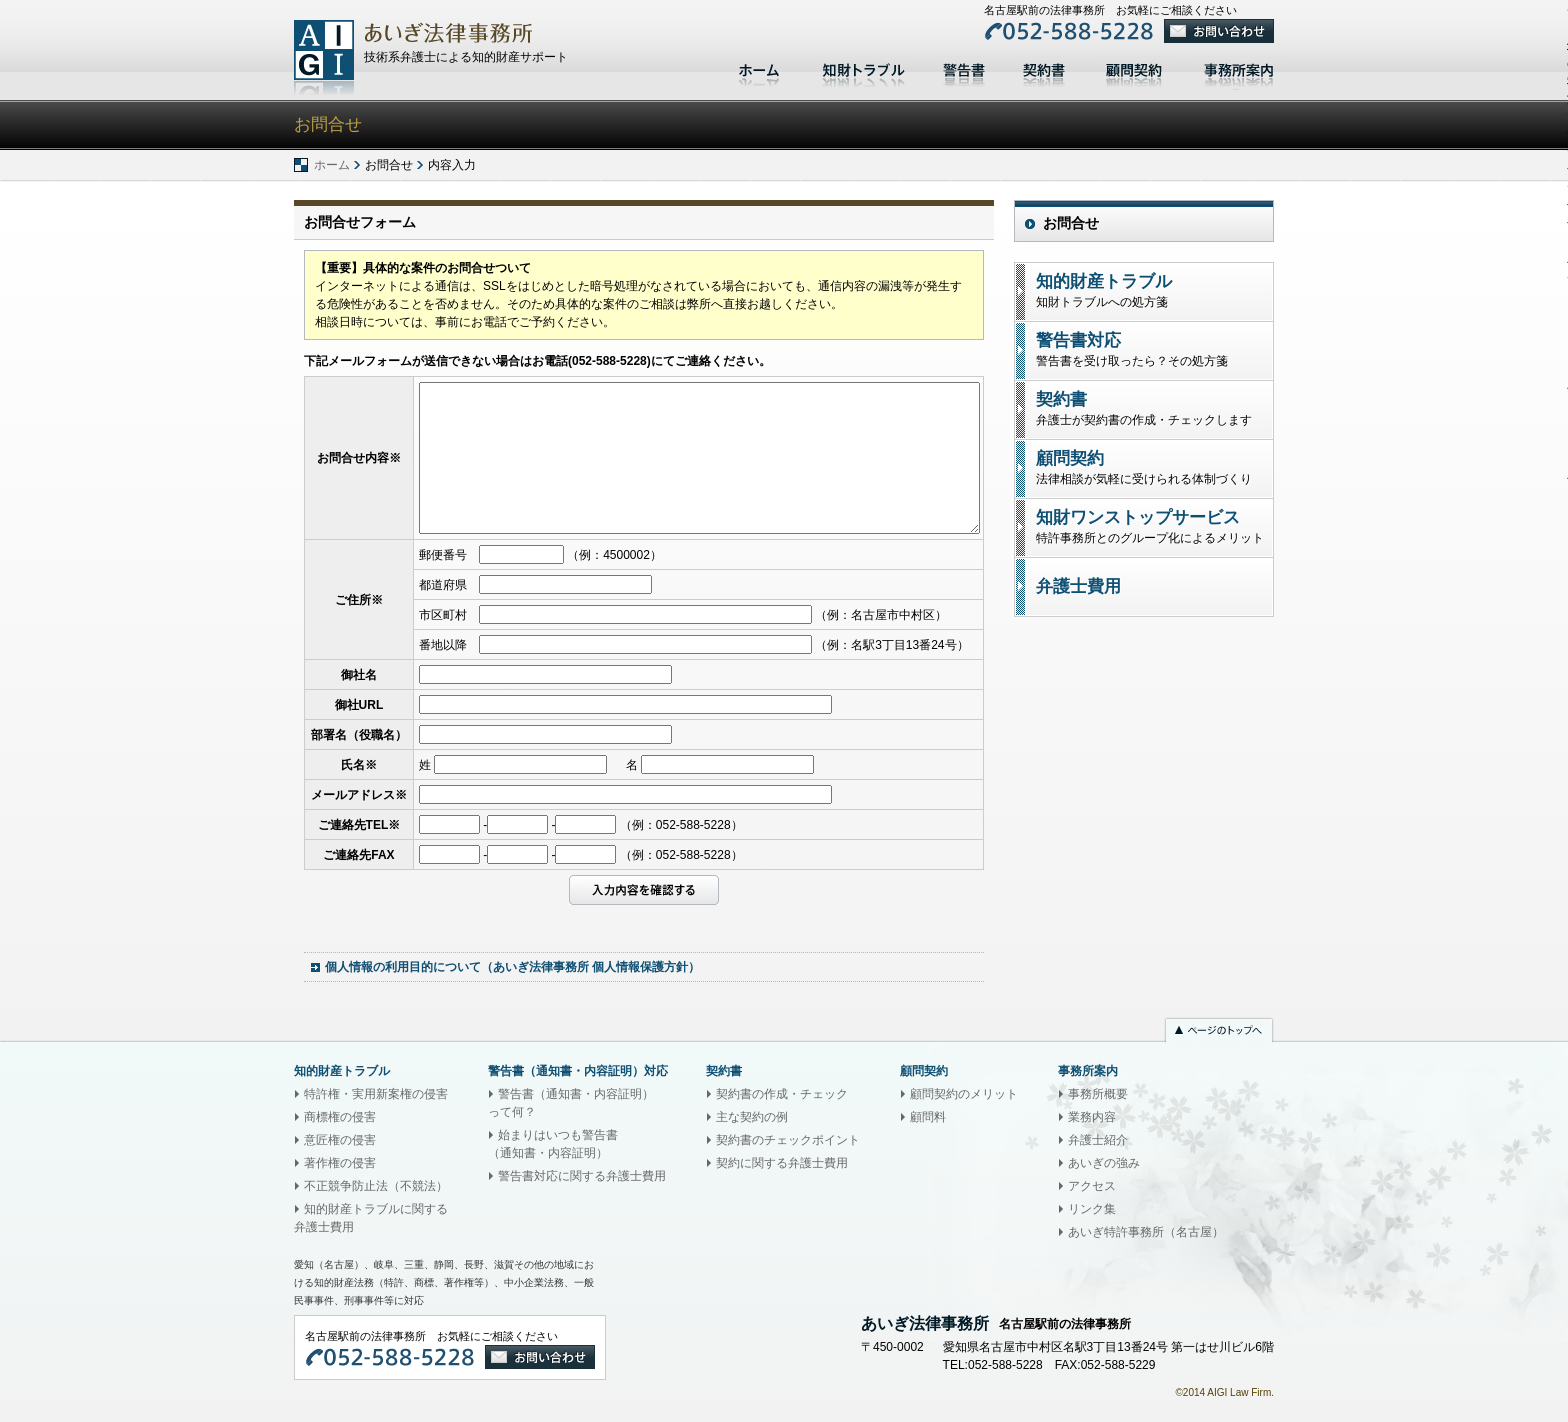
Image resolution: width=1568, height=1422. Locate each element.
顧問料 (928, 1117)
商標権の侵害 (340, 1117)
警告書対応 (964, 67)
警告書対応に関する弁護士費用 (582, 1176)
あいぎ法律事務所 (324, 57)
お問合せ (1071, 223)
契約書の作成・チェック (782, 1094)
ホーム (761, 67)
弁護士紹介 (1098, 1140)
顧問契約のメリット (964, 1094)
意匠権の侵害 (340, 1140)
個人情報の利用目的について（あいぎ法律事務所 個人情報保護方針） (512, 967)
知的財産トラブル (864, 67)
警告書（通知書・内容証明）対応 (578, 1071)
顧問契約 (1134, 67)
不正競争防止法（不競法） (376, 1186)
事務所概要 (1098, 1094)
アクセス (1092, 1186)
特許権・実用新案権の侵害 (376, 1094)
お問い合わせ (1219, 31)
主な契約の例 (752, 1117)
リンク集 (1092, 1209)
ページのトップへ (1219, 1032)
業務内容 (1092, 1117)
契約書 (1044, 67)
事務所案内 (1244, 67)
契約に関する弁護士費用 (782, 1163)
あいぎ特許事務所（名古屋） (1146, 1232)
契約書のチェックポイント (788, 1140)
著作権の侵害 (340, 1163)
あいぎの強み (1104, 1163)
